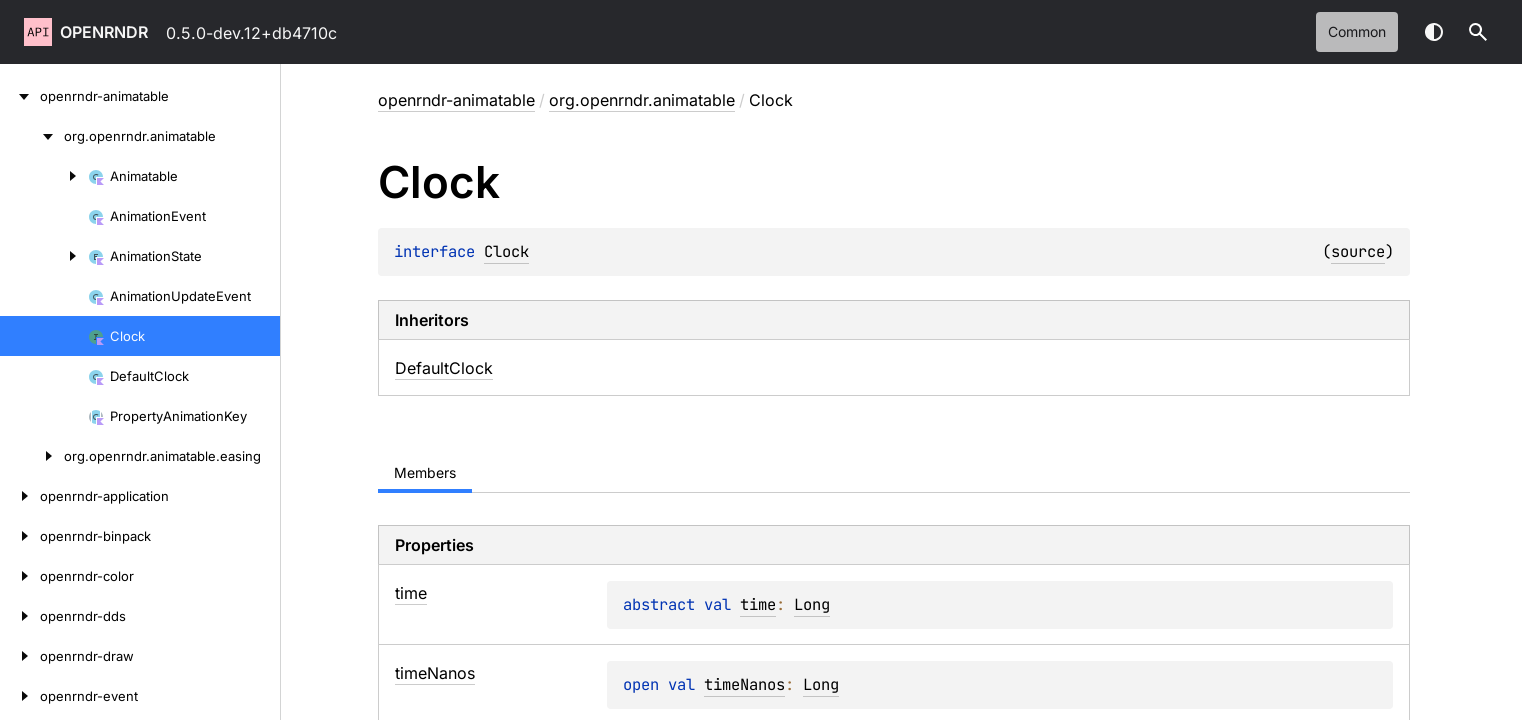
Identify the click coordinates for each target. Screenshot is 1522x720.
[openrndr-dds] (20, 616)
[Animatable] (44, 176)
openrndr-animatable (456, 100)
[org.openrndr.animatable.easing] (32, 456)
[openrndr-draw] (20, 656)
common (1357, 31)
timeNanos (744, 684)
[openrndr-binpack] (20, 536)
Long (812, 604)
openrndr (104, 32)
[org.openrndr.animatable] (32, 136)
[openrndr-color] (20, 576)
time (758, 604)
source (1358, 251)
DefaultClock (444, 368)
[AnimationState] (44, 256)
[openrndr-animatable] (20, 96)
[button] (1478, 32)
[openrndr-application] (20, 496)
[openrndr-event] (20, 696)
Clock (506, 251)
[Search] (1478, 32)
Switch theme (1434, 32)
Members (425, 472)
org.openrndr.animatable (642, 100)
